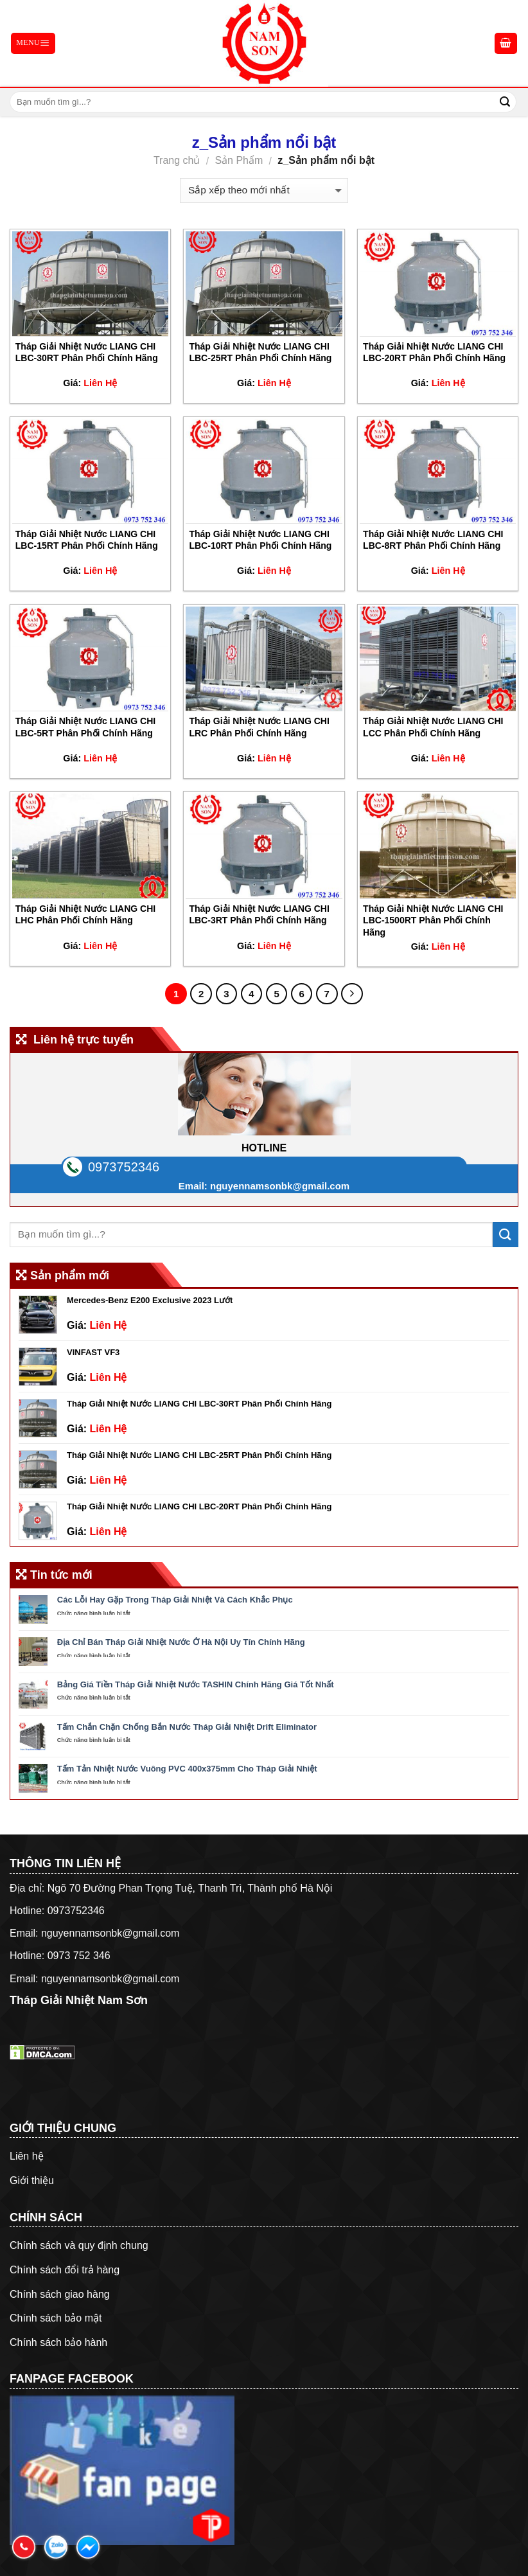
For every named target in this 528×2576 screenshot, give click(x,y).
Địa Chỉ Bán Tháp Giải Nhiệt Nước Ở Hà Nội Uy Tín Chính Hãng (181, 1642)
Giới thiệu (32, 2180)
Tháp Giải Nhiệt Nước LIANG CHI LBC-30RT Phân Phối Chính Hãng (86, 352)
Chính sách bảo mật (55, 2318)
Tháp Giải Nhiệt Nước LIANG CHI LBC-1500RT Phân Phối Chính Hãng (433, 920)
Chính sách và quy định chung (79, 2245)
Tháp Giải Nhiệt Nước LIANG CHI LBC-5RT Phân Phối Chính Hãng (85, 727)
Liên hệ (27, 2156)
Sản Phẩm (239, 160)
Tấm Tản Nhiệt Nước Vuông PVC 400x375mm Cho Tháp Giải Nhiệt (187, 1768)
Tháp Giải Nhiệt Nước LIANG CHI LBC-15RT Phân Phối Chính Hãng (86, 540)
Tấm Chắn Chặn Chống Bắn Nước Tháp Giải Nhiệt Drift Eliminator (187, 1727)
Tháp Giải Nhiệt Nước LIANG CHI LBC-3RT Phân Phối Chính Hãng (259, 914)
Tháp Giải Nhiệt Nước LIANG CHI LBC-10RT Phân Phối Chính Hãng (260, 540)
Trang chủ (177, 160)
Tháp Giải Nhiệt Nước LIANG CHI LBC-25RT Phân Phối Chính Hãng (260, 352)
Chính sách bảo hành (58, 2342)
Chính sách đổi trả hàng (64, 2269)
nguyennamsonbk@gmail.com (279, 1185)
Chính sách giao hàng (60, 2294)
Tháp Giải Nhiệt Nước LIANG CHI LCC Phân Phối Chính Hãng (433, 727)
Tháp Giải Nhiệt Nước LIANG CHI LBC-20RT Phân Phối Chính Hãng (434, 352)
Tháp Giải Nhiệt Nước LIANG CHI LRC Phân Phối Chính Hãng (259, 727)
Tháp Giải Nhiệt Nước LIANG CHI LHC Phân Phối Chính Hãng (85, 914)
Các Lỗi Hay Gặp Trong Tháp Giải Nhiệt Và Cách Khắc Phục (175, 1599)
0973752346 (123, 1167)
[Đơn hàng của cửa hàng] (264, 190)
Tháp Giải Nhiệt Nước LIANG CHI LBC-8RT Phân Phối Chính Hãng (433, 540)
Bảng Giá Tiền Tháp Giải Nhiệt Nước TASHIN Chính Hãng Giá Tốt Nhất (195, 1684)
